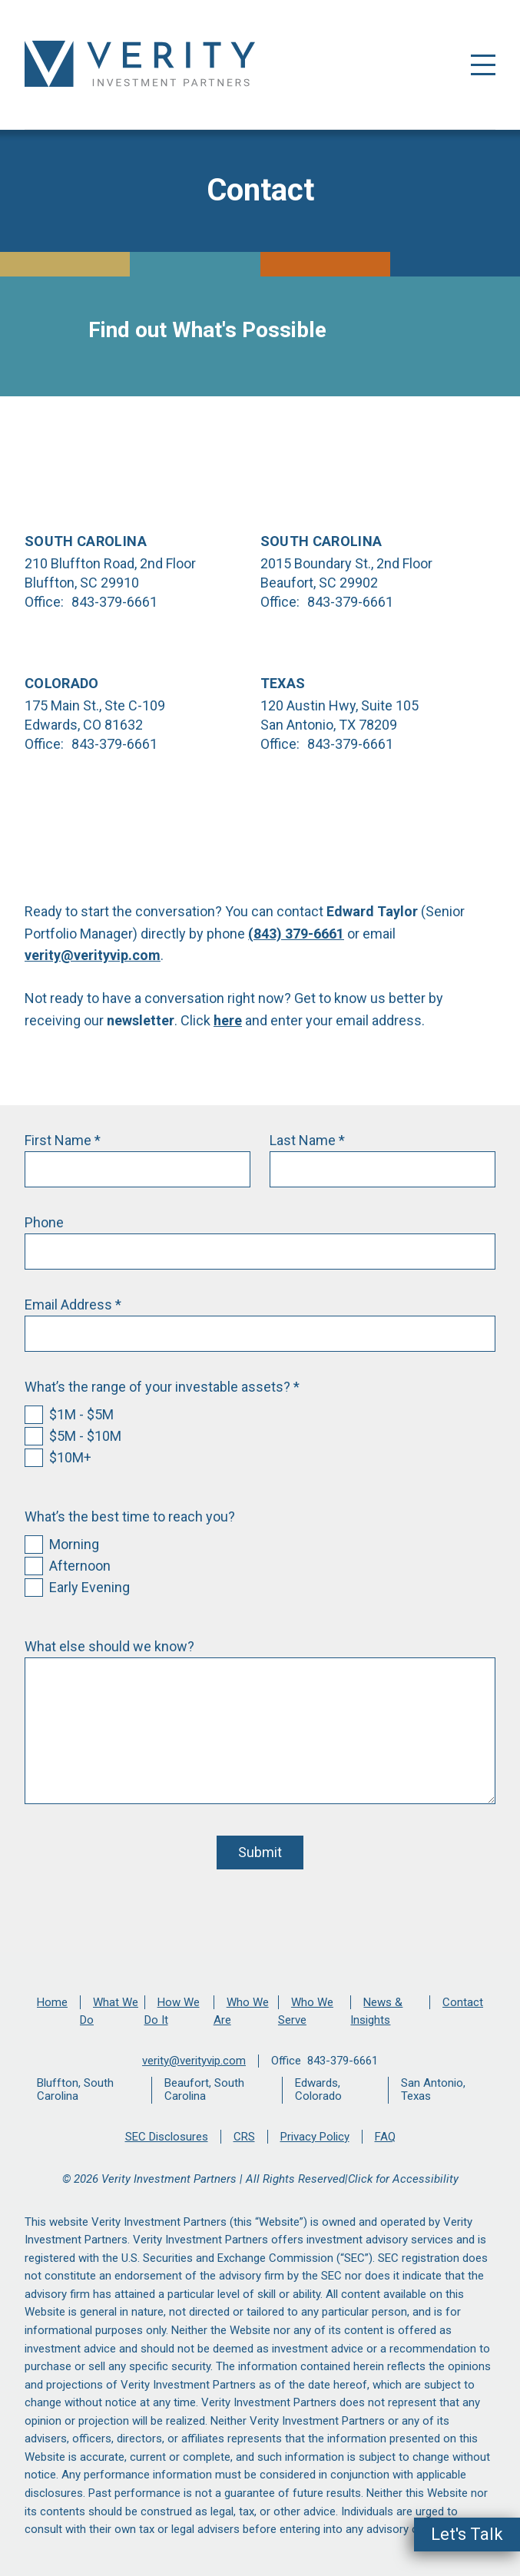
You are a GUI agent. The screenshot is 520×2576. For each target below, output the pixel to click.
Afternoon (80, 1566)
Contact (462, 2002)
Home (52, 2002)
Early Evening (89, 1587)
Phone (44, 1222)
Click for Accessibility (403, 2179)
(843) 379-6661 (296, 933)
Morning (74, 1544)
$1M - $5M (81, 1414)
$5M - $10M (85, 1436)
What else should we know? (109, 1646)
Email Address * (73, 1304)
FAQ (385, 2137)
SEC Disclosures (166, 2137)
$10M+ (70, 1457)
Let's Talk (467, 2534)
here (228, 1020)
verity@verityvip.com (93, 955)
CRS (244, 2137)
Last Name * (307, 1140)
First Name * (63, 1140)
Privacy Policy (314, 2137)
